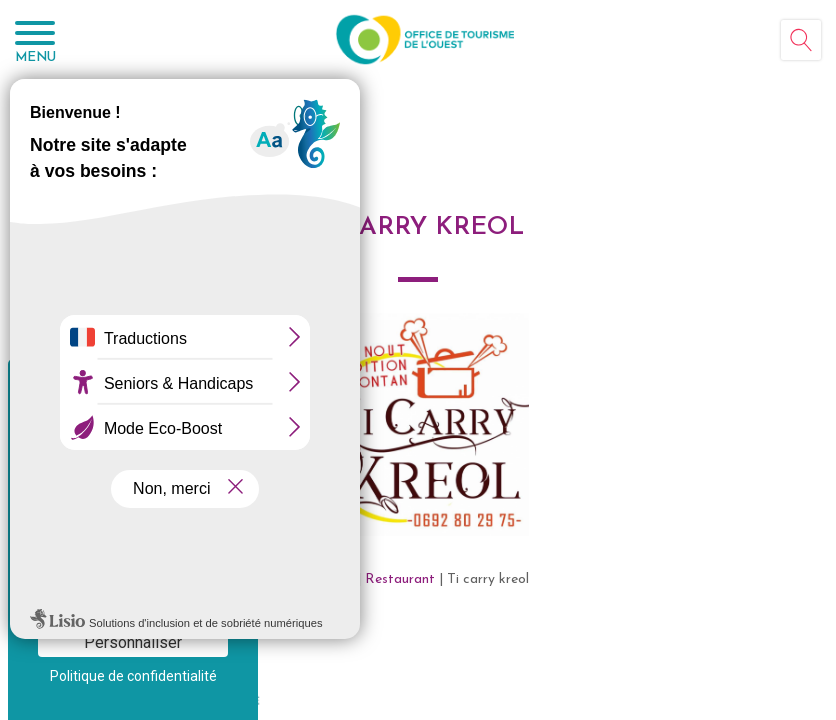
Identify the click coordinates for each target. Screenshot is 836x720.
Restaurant (400, 579)
